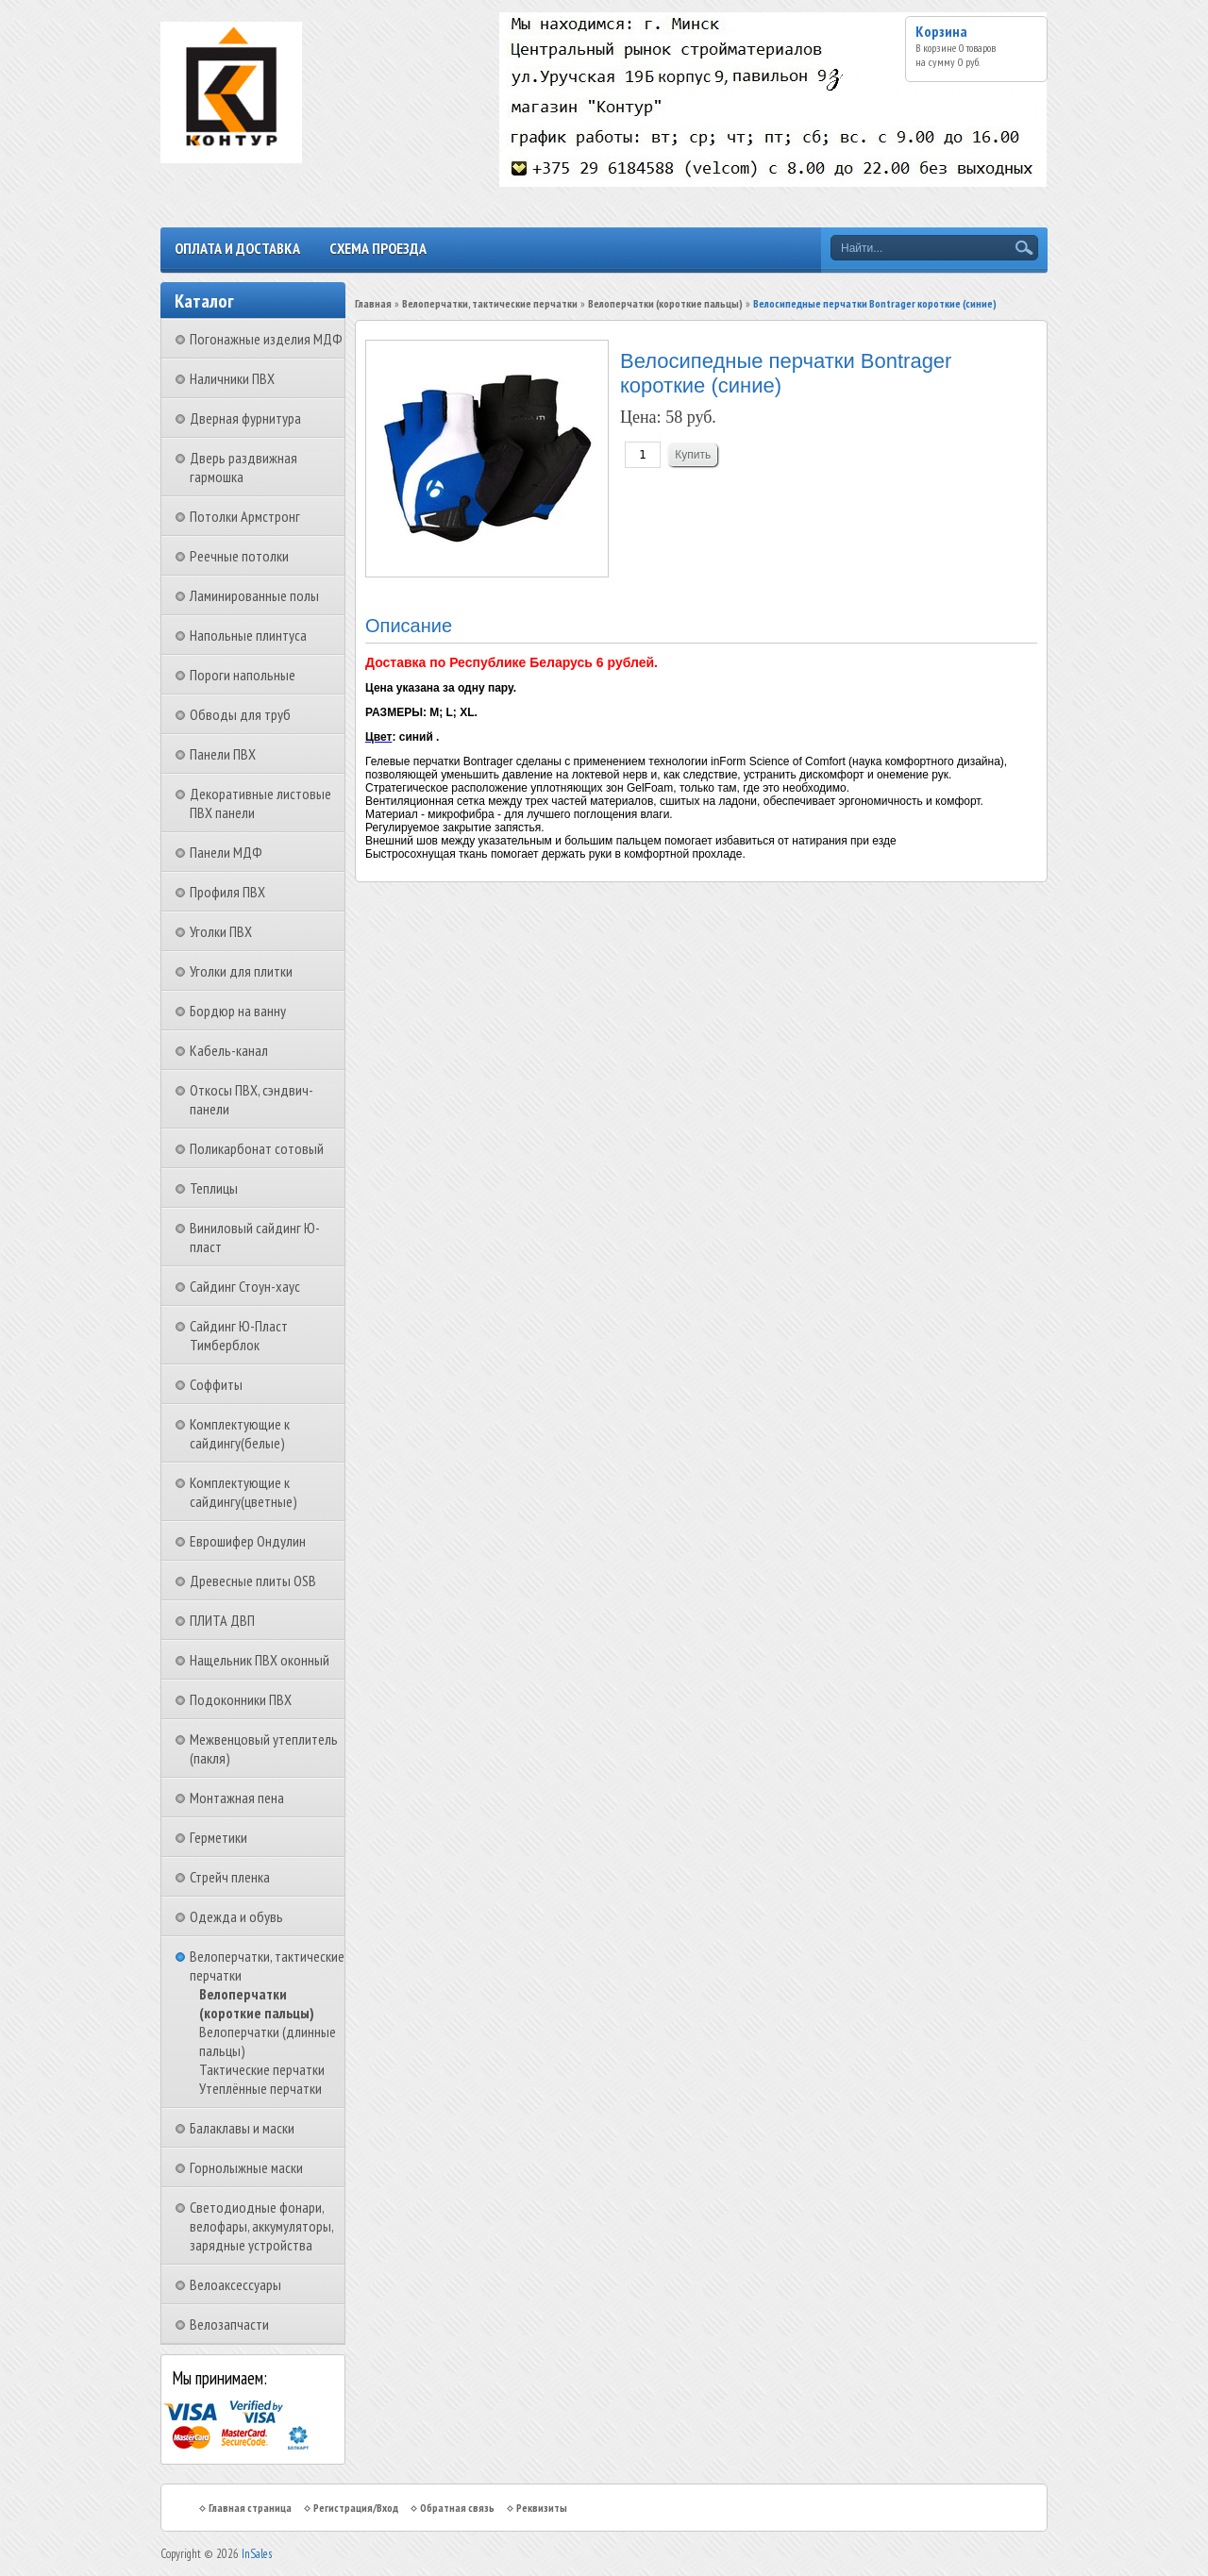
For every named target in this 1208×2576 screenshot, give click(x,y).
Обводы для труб (240, 714)
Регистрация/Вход (355, 2508)
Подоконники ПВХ (241, 1699)
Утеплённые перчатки (260, 2088)
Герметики (218, 1837)
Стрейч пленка (230, 1876)
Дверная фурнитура (245, 418)
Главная (373, 303)
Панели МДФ (226, 852)
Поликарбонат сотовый (257, 1148)
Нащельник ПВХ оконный (259, 1659)
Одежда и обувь (236, 1916)
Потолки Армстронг (245, 516)
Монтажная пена (237, 1797)
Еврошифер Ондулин (248, 1540)
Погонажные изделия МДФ (266, 338)
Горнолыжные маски (246, 2167)
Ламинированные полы (254, 595)
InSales (257, 2554)
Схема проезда (378, 248)
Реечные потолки (239, 555)
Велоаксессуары (235, 2284)
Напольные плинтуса (248, 635)
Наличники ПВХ (232, 378)
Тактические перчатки (262, 2069)
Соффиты (216, 1384)
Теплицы (214, 1188)
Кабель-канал (229, 1050)
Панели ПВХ (223, 753)
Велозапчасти (229, 2324)
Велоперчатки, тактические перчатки (490, 303)
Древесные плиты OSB (253, 1580)
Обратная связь (457, 2508)
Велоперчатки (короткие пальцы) (256, 2003)
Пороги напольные (242, 674)
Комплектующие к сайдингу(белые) (240, 1433)
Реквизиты (541, 2508)
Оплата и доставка (237, 248)
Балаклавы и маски (242, 2127)
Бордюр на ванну (238, 1010)
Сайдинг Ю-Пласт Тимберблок (239, 1335)
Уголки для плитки (241, 971)
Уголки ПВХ (221, 931)
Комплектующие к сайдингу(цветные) (243, 1492)
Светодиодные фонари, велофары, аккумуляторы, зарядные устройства (261, 2226)
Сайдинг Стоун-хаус (245, 1286)
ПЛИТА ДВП (222, 1620)
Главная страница (250, 2508)
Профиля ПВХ (227, 891)
